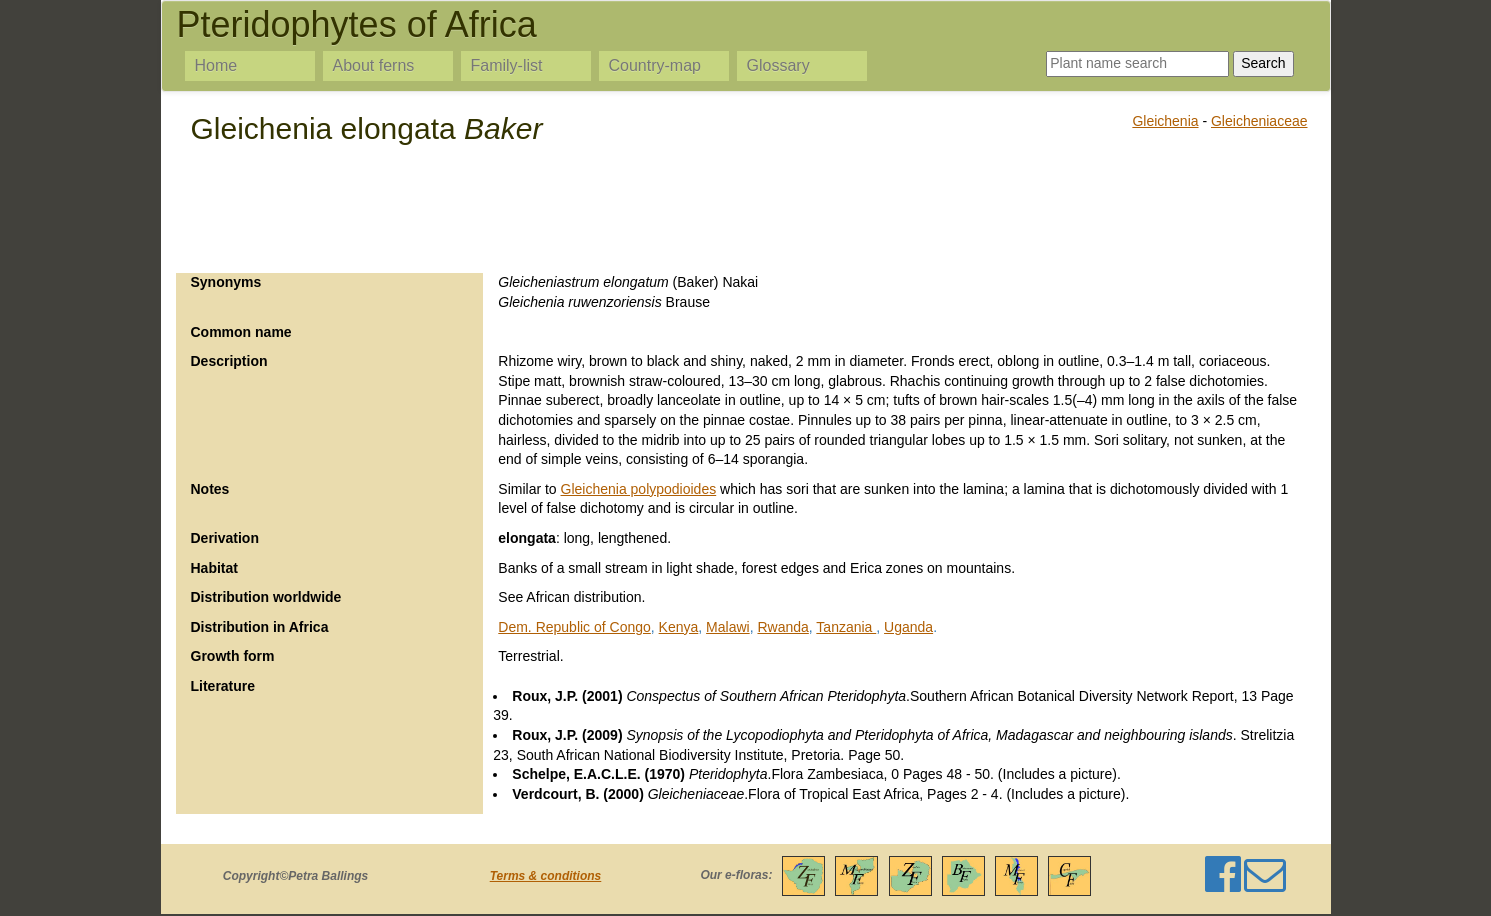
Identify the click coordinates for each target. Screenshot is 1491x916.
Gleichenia (1165, 121)
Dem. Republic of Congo (574, 627)
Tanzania (846, 627)
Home (216, 65)
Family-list (507, 65)
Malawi (728, 627)
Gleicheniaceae (1259, 121)
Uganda (908, 627)
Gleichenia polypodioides (639, 489)
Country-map (655, 65)
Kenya (679, 627)
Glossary (778, 65)
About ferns (374, 65)
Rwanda (782, 627)
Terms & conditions (546, 876)
